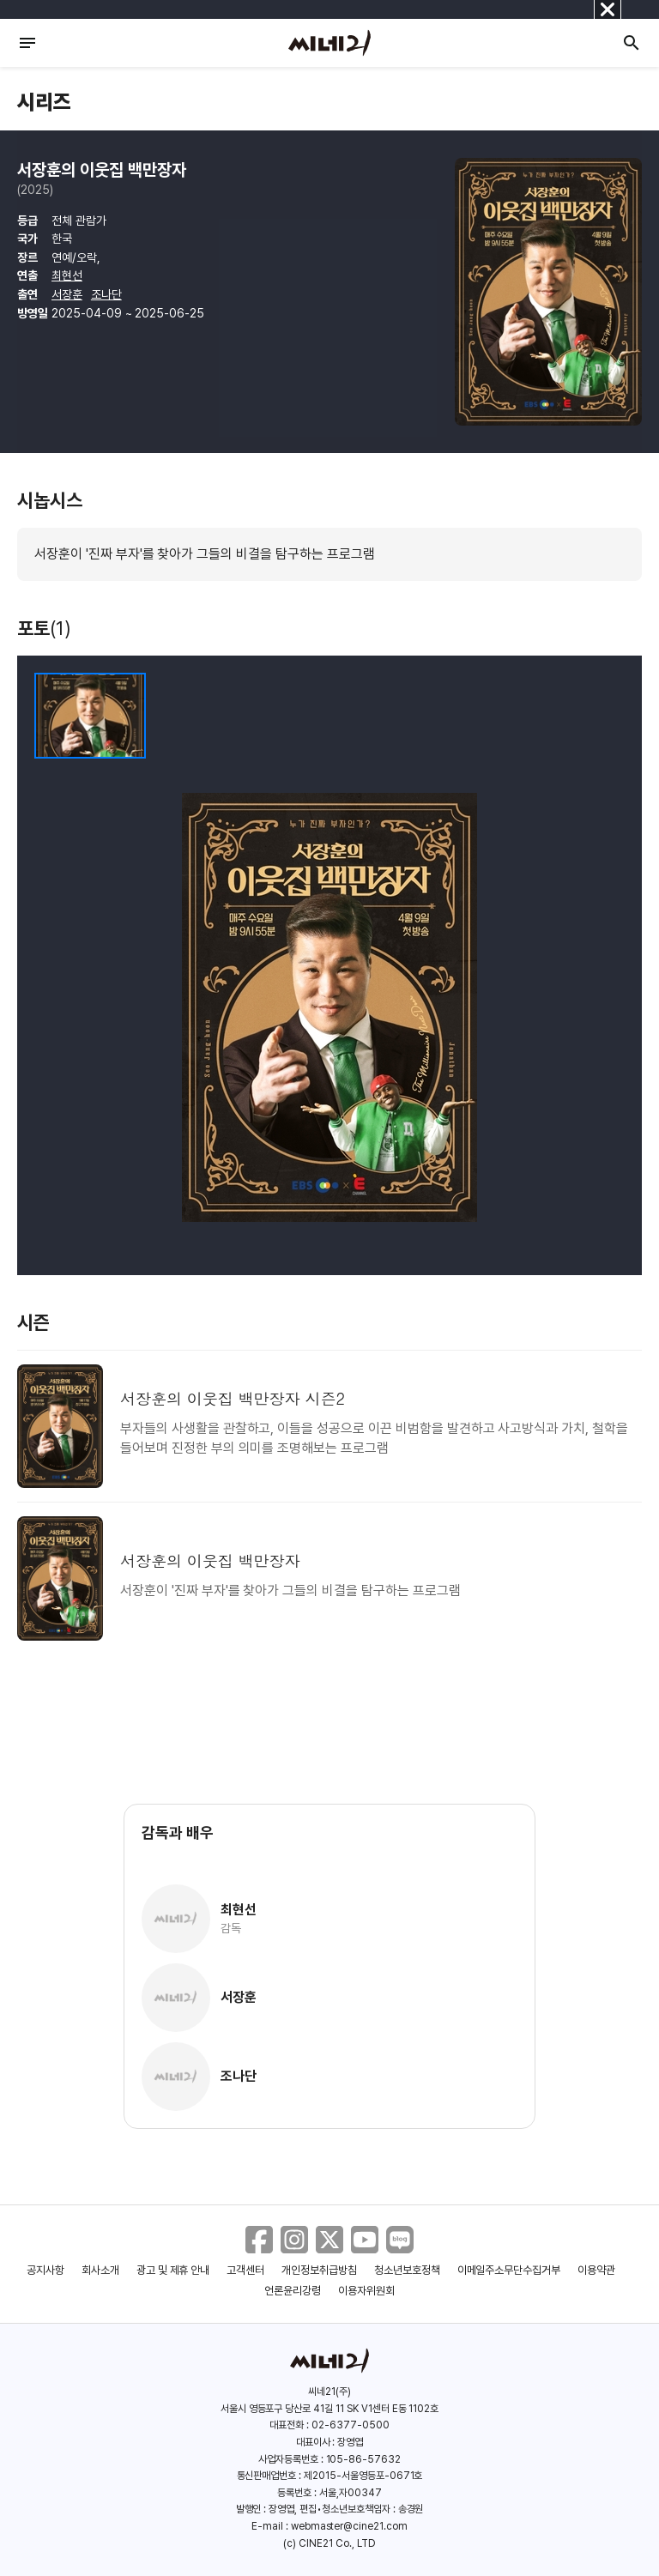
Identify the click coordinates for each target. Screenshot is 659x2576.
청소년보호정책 (407, 2270)
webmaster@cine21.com (349, 2526)
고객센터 (245, 2270)
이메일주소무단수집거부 (509, 2270)
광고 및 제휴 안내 (173, 2270)
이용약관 (596, 2270)
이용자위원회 (366, 2290)
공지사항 (45, 2270)
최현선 (66, 275)
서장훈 (66, 294)
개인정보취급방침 (319, 2270)
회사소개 (100, 2270)
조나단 (106, 294)
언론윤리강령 (292, 2290)
